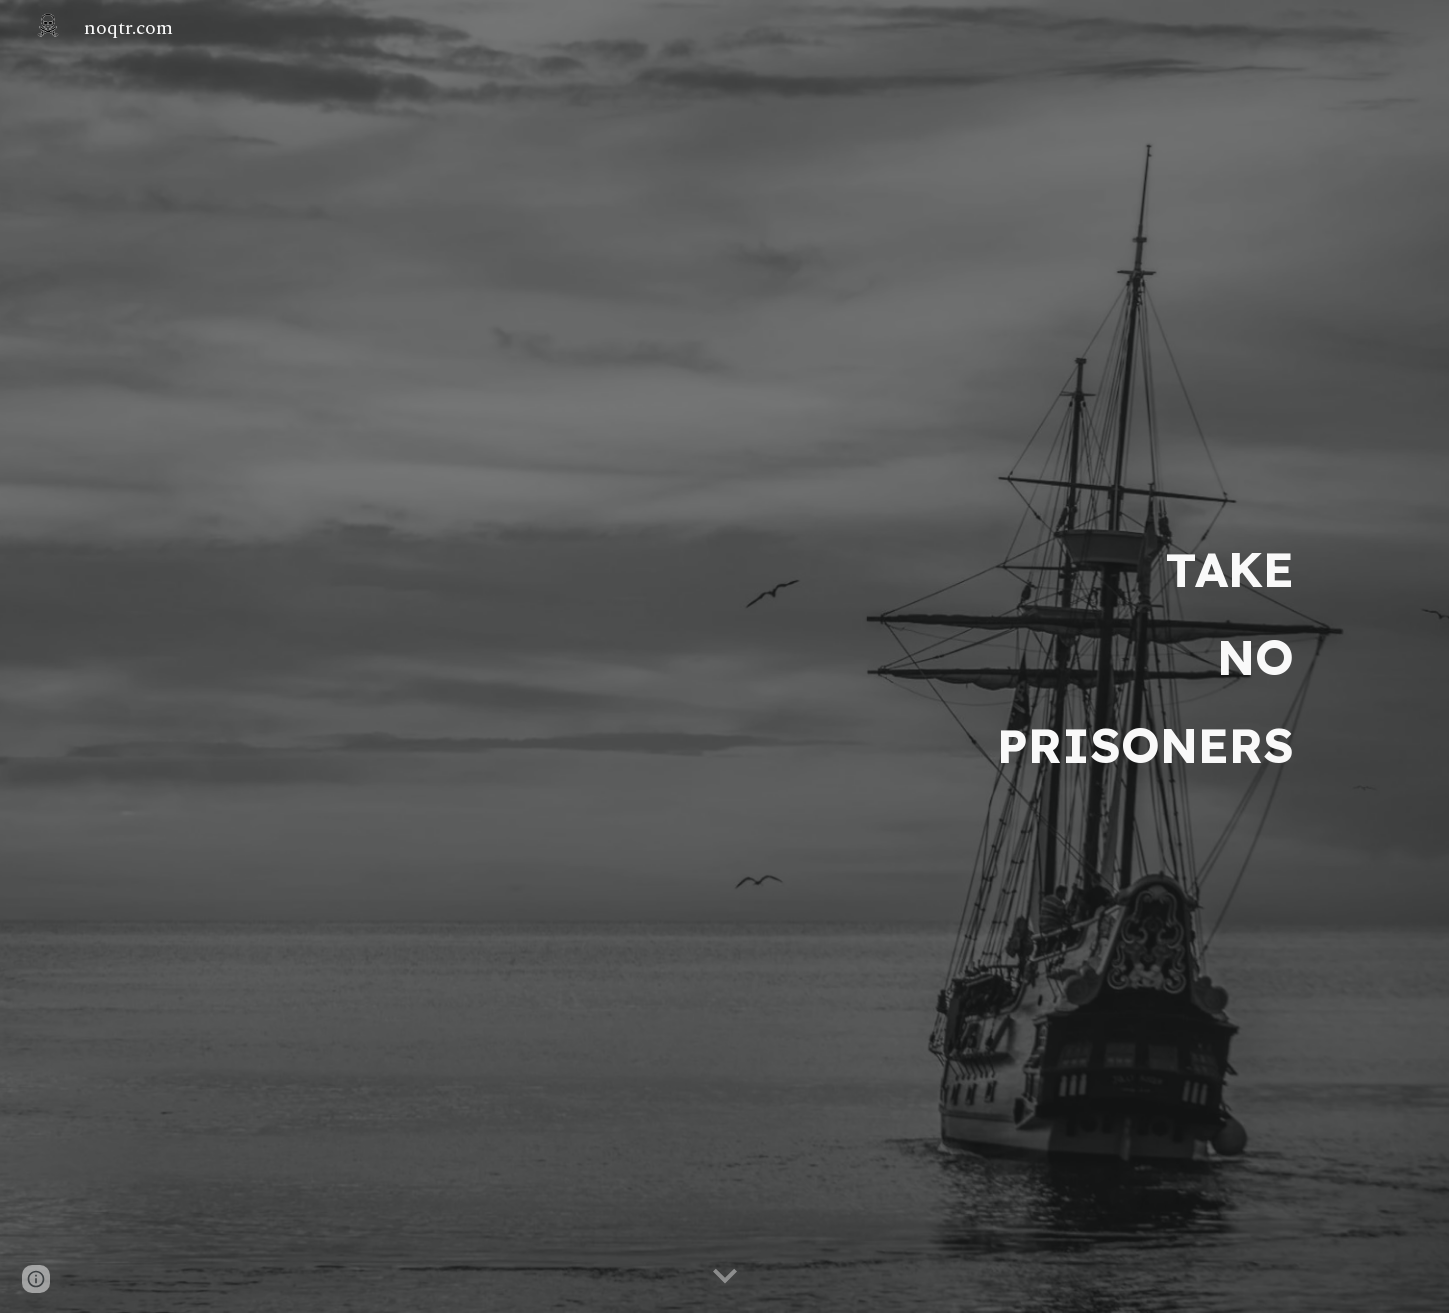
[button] (725, 1277)
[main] (724, 657)
